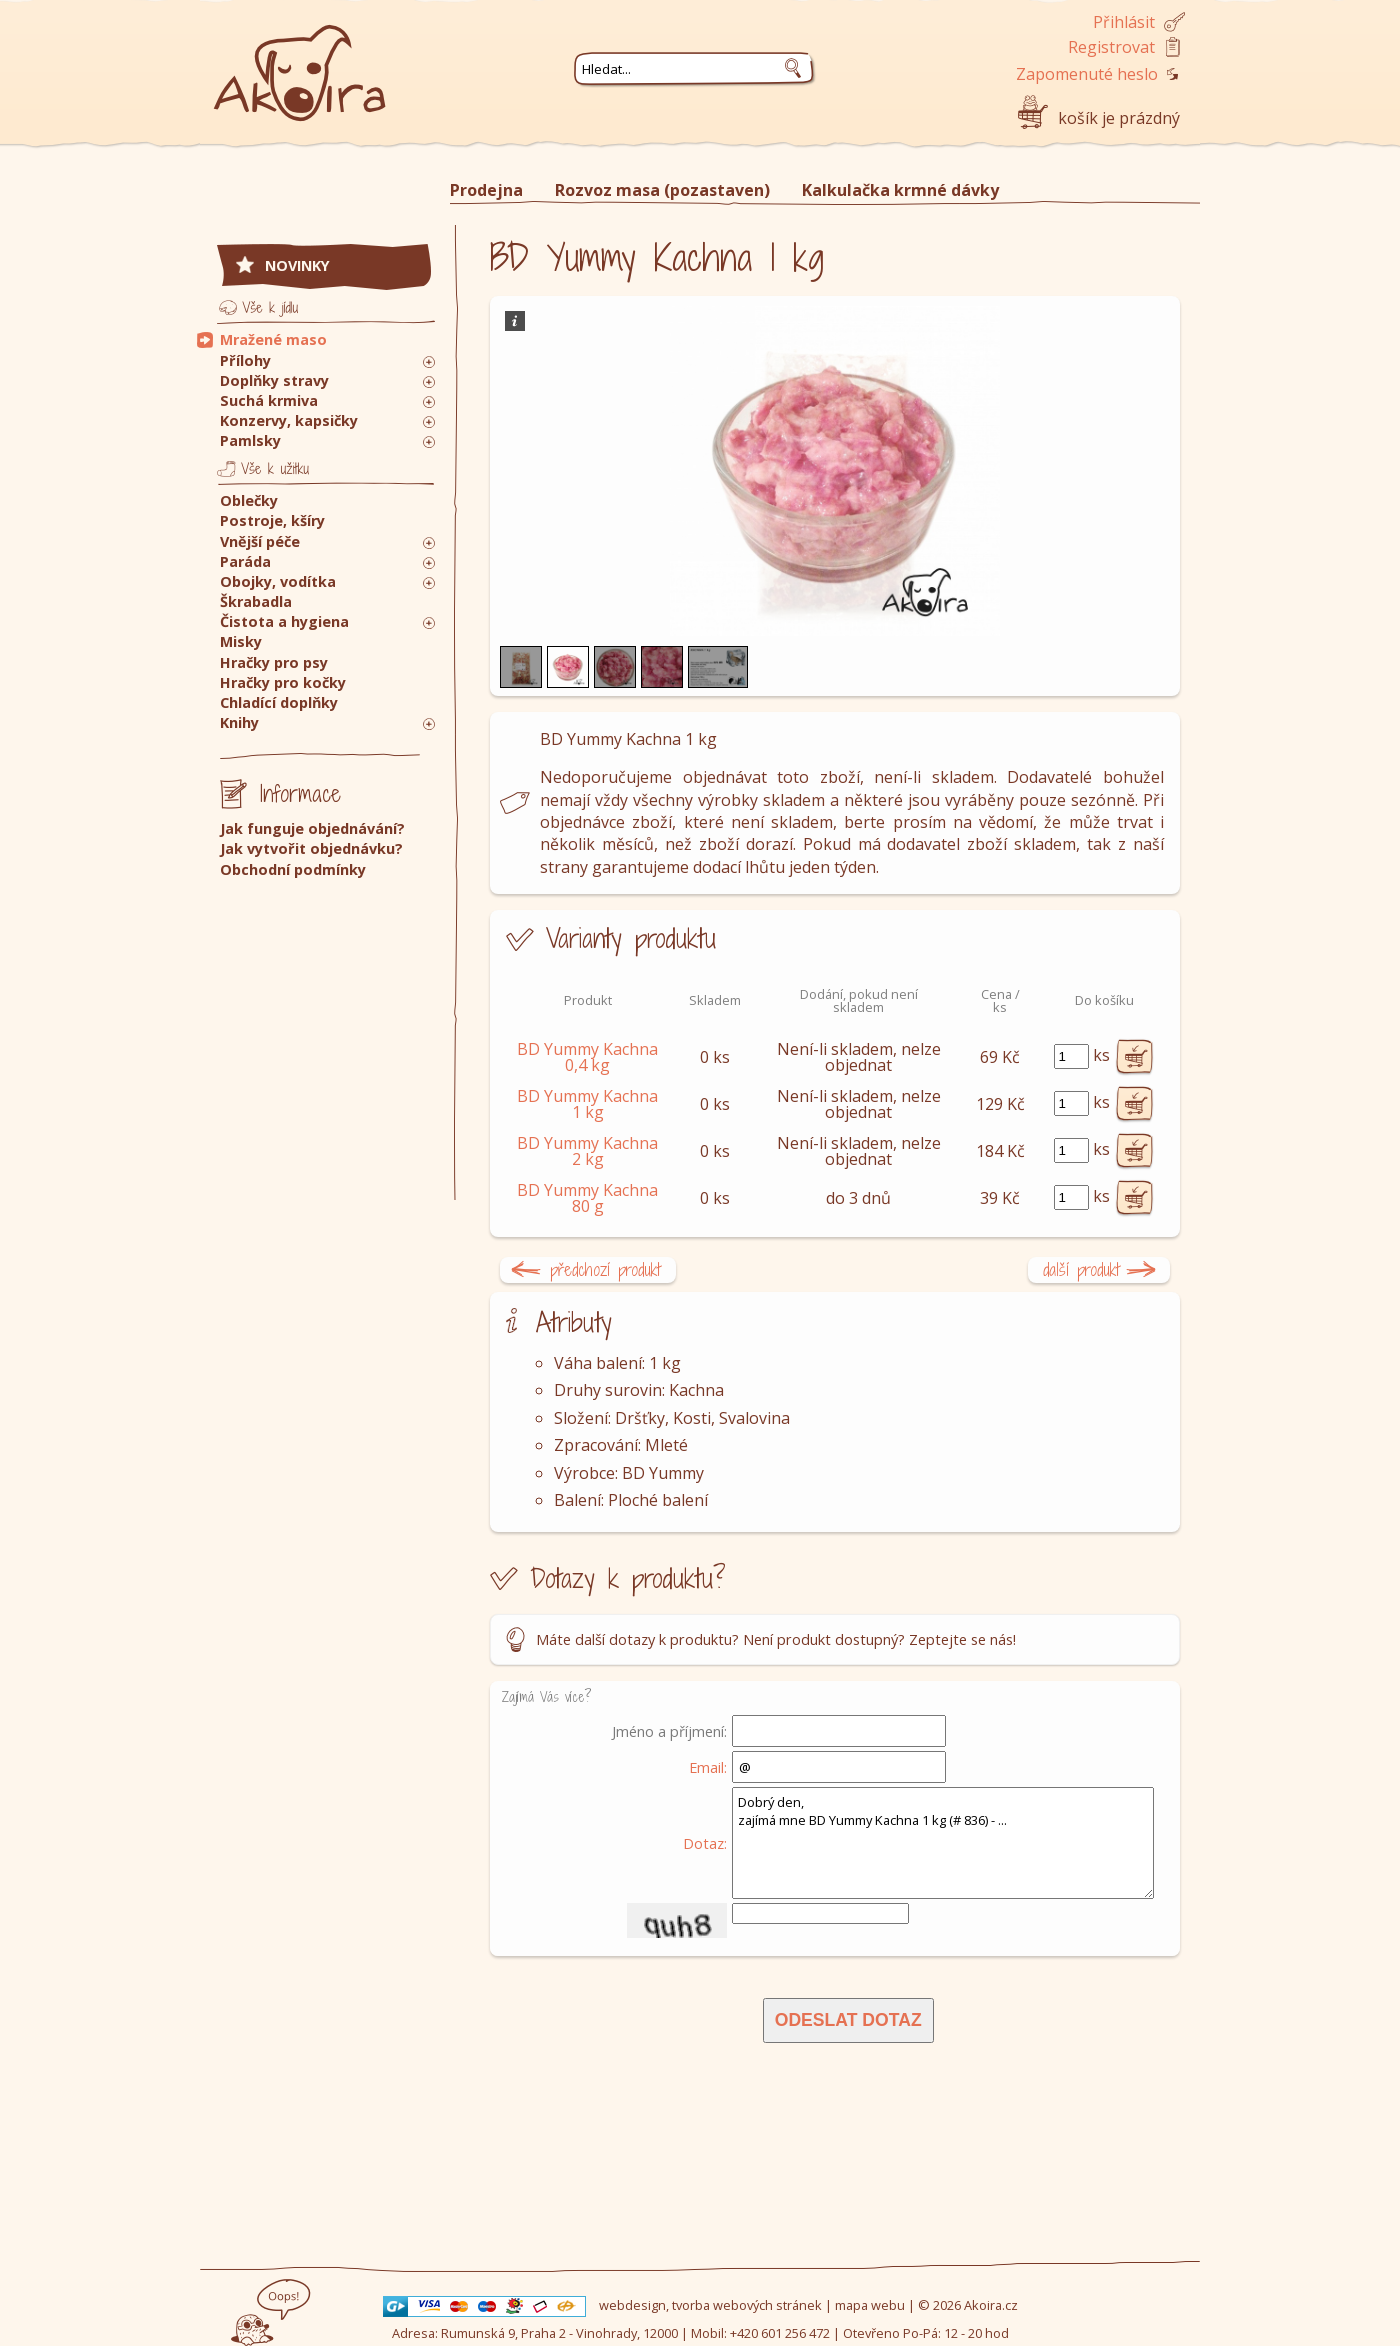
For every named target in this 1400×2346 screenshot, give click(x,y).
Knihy (239, 722)
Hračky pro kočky (283, 682)
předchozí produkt (605, 1269)
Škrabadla (256, 601)
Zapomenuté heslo (1087, 74)
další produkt (1081, 1269)
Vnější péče (260, 541)
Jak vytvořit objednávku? (311, 848)
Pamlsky (250, 440)
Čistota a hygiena (284, 621)
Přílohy (245, 360)
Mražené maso (273, 339)
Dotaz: (705, 1843)
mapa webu (870, 2305)
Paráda (245, 561)
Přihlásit (1124, 22)
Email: (708, 1767)
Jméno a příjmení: (669, 1731)
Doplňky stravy (274, 380)
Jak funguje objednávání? (312, 828)
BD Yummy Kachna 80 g (587, 1198)
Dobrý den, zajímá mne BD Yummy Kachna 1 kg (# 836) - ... (943, 1843)
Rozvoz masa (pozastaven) (662, 190)
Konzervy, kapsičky (289, 420)
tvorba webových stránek (747, 2305)
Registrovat (1111, 47)
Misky (241, 641)
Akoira (300, 62)
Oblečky (249, 500)
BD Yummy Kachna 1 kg (587, 1104)
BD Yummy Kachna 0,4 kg (587, 1057)
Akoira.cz (991, 2305)
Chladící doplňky (279, 702)
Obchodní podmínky (293, 869)
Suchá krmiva (269, 400)
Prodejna (486, 190)
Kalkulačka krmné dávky (900, 190)
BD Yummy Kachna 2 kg (587, 1151)
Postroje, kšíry (272, 520)
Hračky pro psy (274, 662)
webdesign (632, 2305)
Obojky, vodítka (278, 581)
